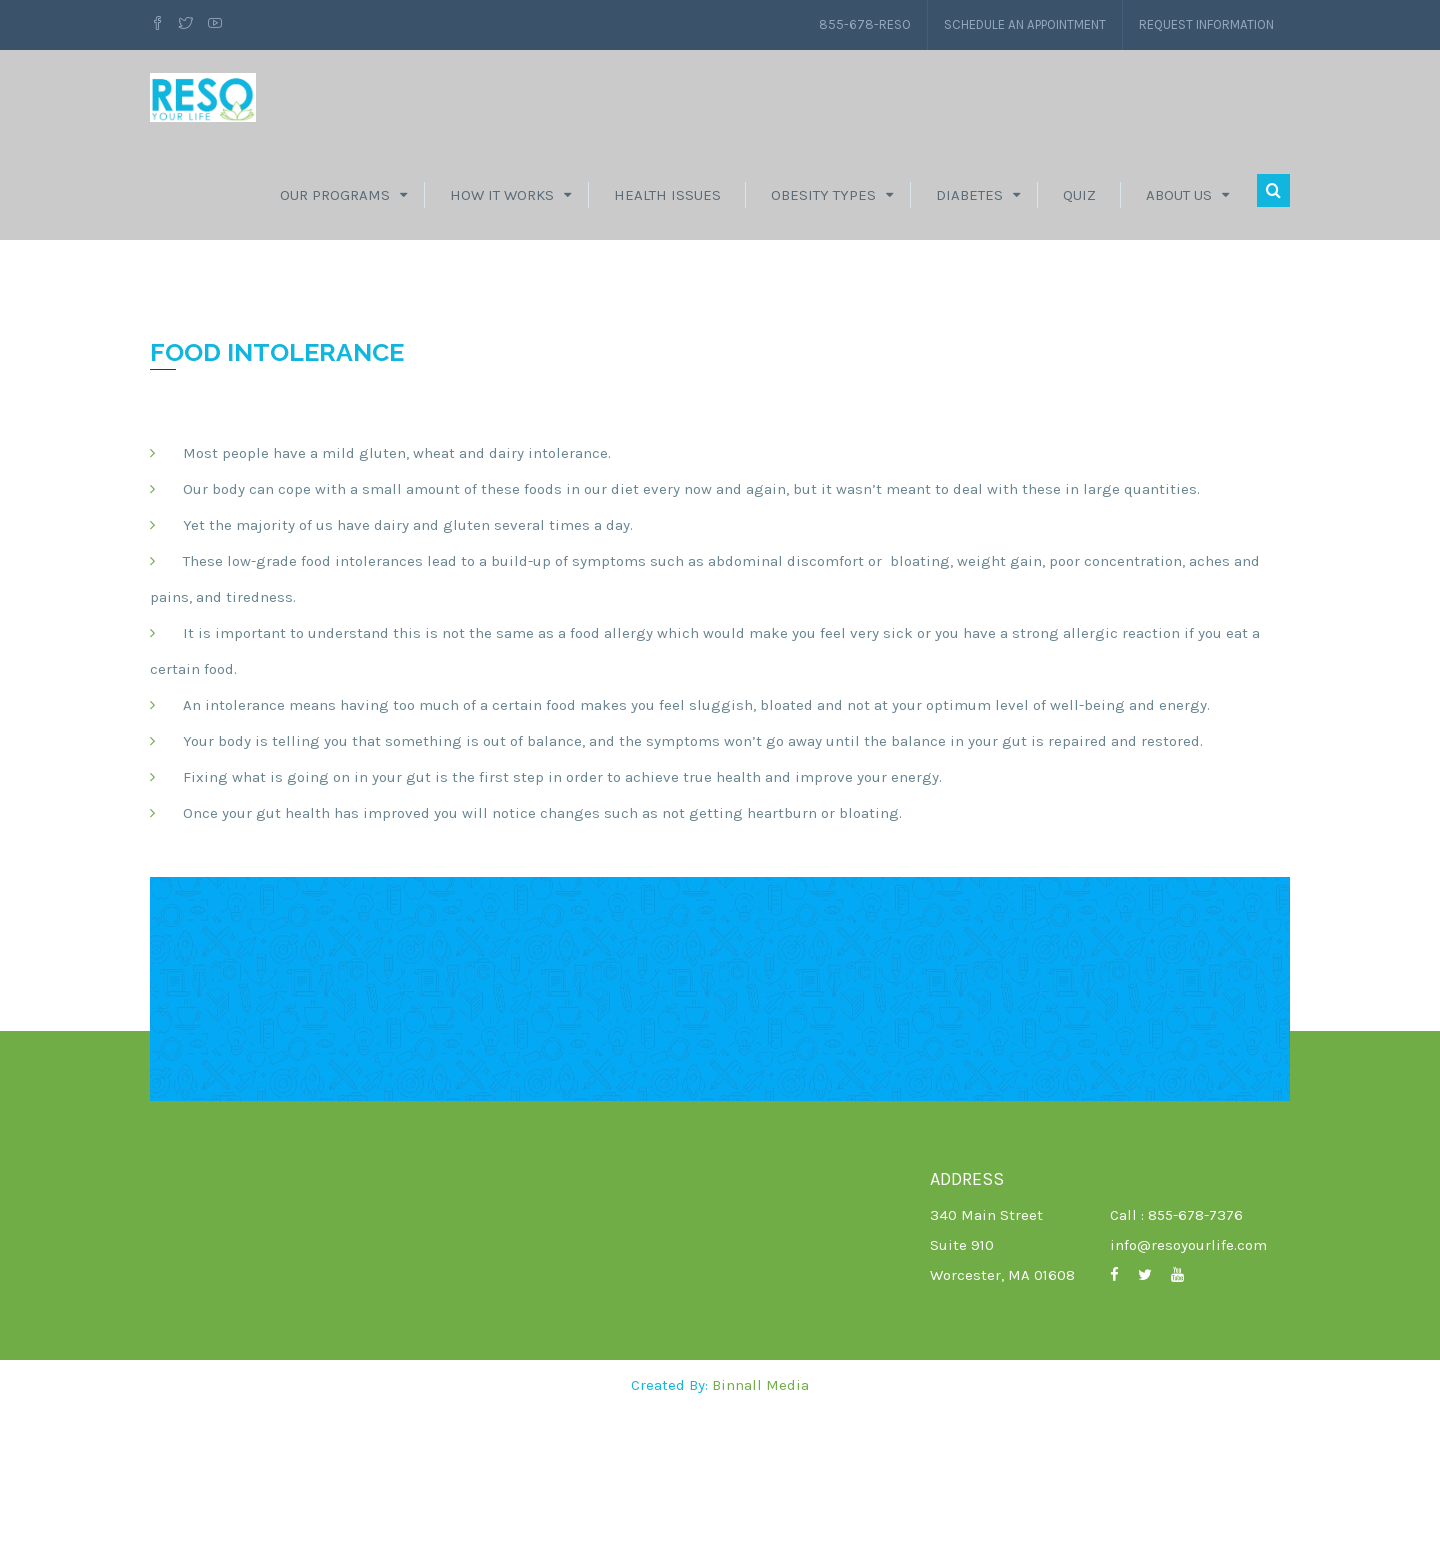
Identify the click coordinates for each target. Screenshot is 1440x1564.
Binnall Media (760, 1539)
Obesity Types (823, 205)
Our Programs (335, 205)
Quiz (1079, 205)
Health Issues (667, 205)
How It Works (502, 205)
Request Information (1197, 24)
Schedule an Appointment (995, 24)
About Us (1179, 205)
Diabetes (969, 205)
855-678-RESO (821, 24)
